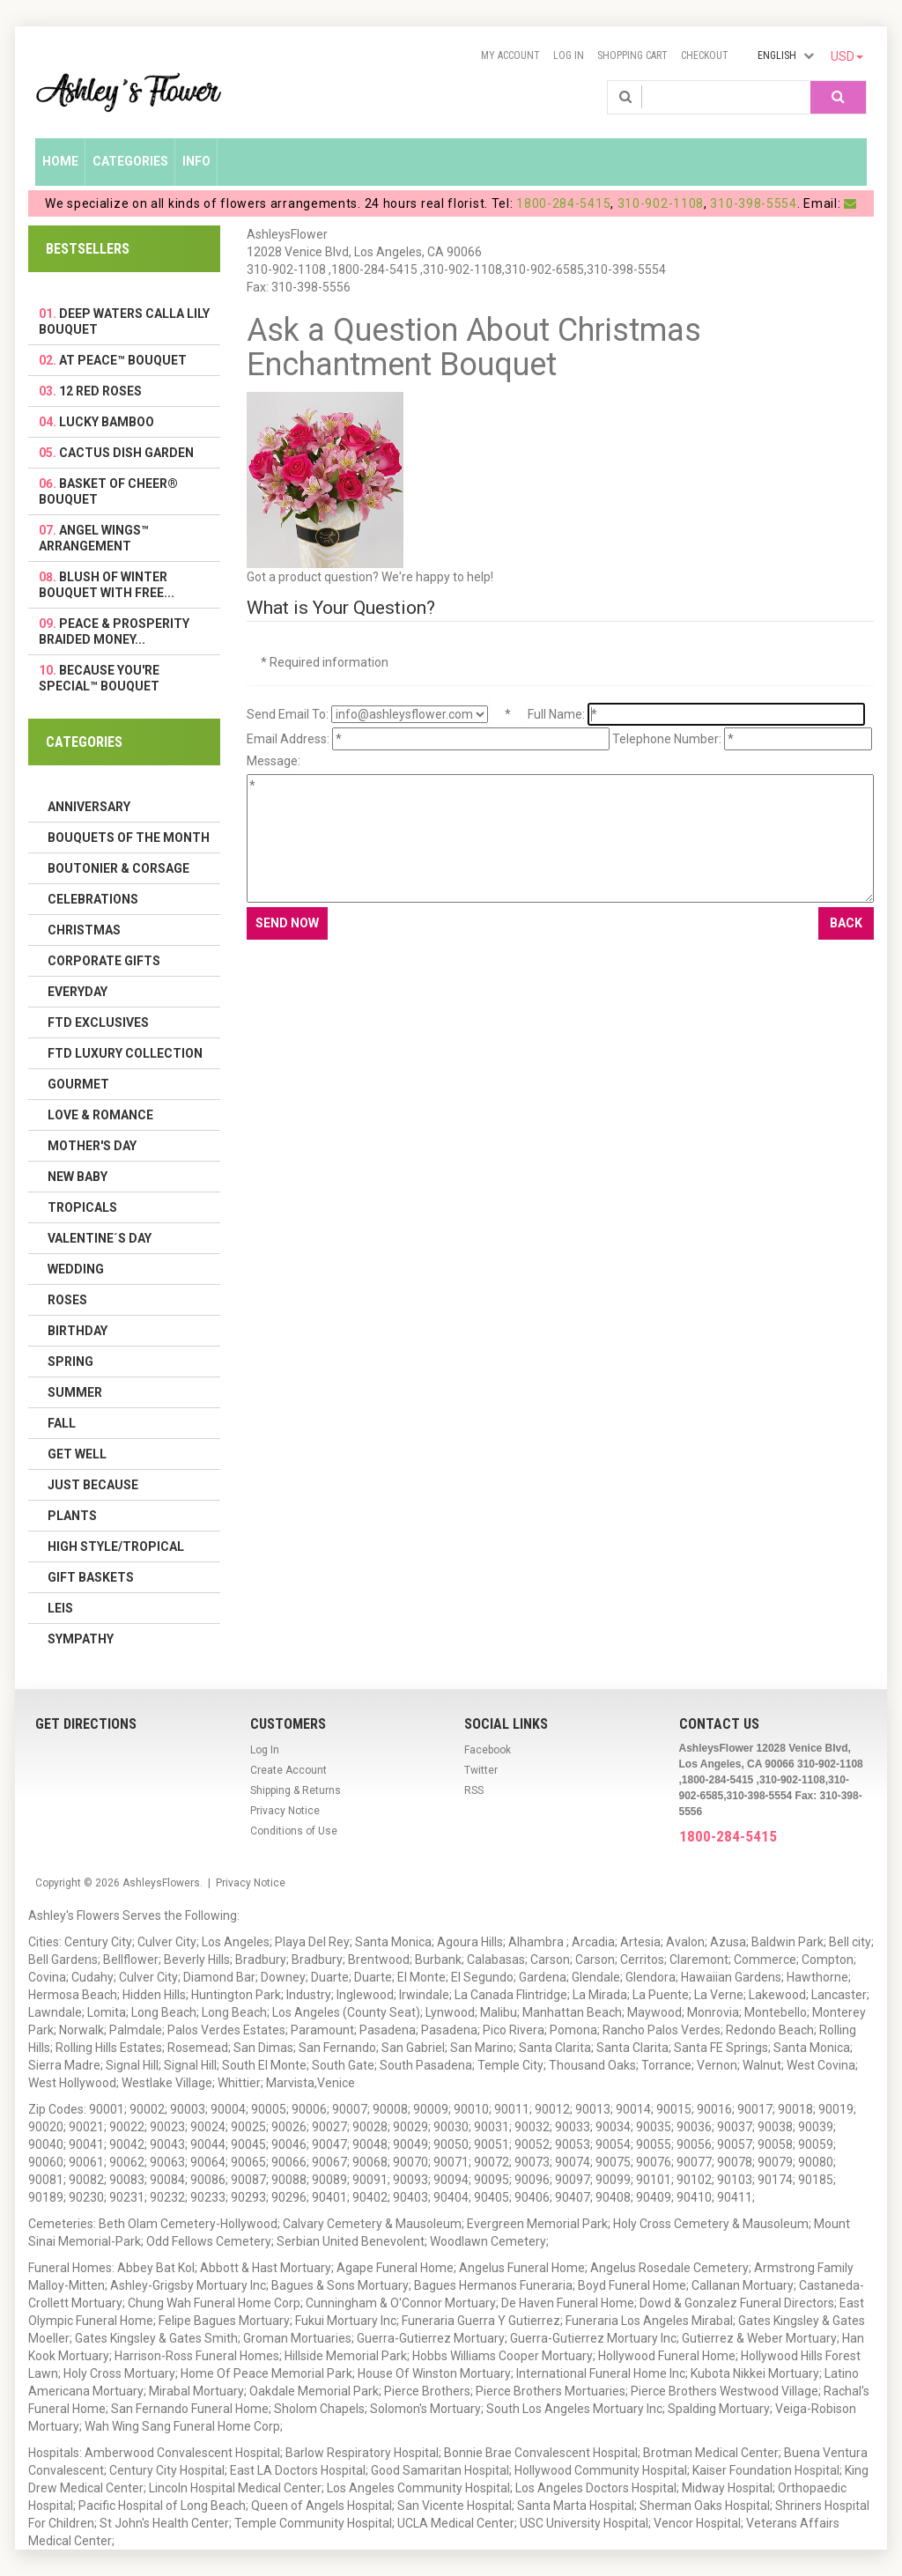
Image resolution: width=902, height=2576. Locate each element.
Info (196, 161)
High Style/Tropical (116, 1546)
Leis (60, 1608)
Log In (568, 55)
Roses (67, 1300)
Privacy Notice (285, 1811)
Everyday (77, 992)
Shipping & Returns (295, 1790)
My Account (510, 55)
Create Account (288, 1770)
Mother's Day (92, 1146)
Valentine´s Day (100, 1238)
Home (60, 161)
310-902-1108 (660, 203)
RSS (474, 1790)
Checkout (704, 55)
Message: (273, 761)
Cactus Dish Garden (126, 453)
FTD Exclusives (98, 1022)
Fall (62, 1423)
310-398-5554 (753, 203)
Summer (75, 1392)
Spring (70, 1361)
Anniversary (89, 807)
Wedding (76, 1269)
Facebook (487, 1750)
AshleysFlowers (161, 1883)
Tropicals (82, 1207)
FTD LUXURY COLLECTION (125, 1053)
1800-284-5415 (563, 203)
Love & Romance (100, 1115)
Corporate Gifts (104, 961)
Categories (130, 161)
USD (847, 56)
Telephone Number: (666, 739)
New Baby (77, 1177)
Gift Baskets (91, 1577)
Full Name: (556, 714)
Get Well (77, 1454)
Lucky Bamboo (106, 422)
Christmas (84, 930)
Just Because (93, 1485)
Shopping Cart (632, 55)
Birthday (77, 1331)
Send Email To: (288, 714)
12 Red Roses (100, 391)
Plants (72, 1516)
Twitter (481, 1770)
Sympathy (81, 1639)
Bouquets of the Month (129, 837)
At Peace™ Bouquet (123, 360)
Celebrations (93, 899)
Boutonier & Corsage (118, 868)
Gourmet (78, 1084)
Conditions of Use (293, 1831)
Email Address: (288, 739)
